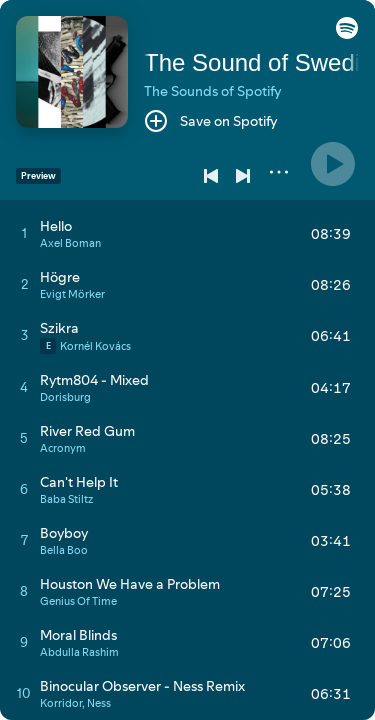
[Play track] (24, 233)
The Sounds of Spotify (213, 91)
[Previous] (211, 176)
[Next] (243, 176)
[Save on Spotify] (211, 121)
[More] (279, 172)
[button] (347, 34)
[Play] (333, 164)
